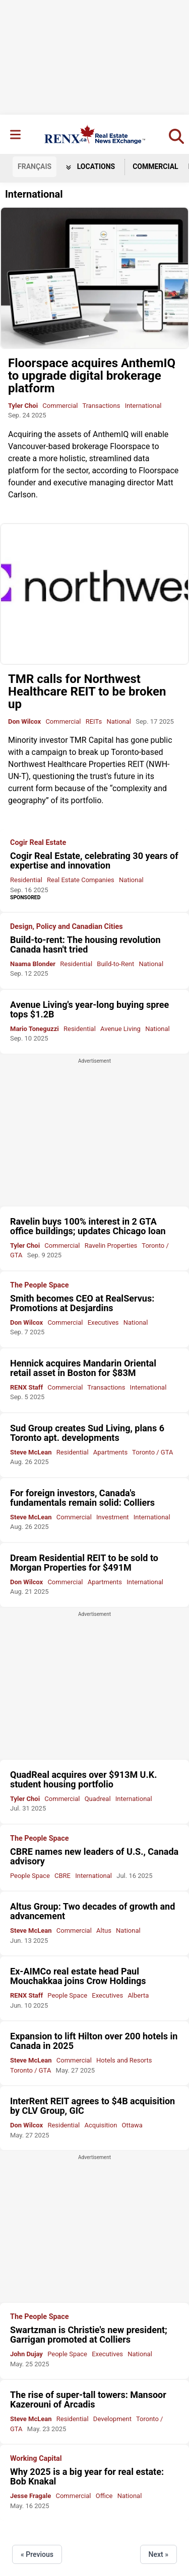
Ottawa (132, 2125)
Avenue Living (120, 1029)
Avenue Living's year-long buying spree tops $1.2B (89, 1009)
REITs (94, 721)
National (118, 721)
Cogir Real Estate (38, 843)
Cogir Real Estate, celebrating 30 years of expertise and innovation (94, 860)
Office (104, 2496)
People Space (30, 1875)
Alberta (138, 1995)
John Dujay (26, 2354)
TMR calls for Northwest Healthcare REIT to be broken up (87, 691)
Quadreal (98, 1798)
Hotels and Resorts (124, 2060)
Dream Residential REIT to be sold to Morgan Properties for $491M (84, 1563)
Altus (103, 1930)
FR (34, 166)
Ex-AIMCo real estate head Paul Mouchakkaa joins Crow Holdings (78, 1976)
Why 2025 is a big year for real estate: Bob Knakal (87, 2476)
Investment (112, 1517)
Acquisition (100, 2125)
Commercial (155, 166)
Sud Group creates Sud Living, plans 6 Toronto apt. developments (87, 1433)
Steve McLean (31, 1452)
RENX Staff (26, 1387)
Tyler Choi (23, 405)
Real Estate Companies (80, 880)
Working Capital (36, 2459)
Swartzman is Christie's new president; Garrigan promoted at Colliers (88, 2335)
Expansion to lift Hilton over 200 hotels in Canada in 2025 (93, 2041)
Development (112, 2419)
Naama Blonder (32, 964)
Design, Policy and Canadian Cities (66, 927)
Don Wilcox (24, 721)
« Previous (37, 2554)
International (143, 405)
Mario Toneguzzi (34, 1029)
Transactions (101, 405)
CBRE (62, 1875)
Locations (90, 166)
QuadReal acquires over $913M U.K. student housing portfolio (83, 1779)
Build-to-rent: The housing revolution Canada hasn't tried (85, 944)
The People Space (39, 1285)
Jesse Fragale (30, 2496)
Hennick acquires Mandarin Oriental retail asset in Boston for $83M (83, 1368)
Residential (26, 880)
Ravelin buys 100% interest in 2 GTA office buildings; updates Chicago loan (88, 1226)
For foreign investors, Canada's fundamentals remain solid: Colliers (82, 1498)
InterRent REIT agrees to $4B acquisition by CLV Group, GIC (92, 2106)
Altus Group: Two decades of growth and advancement (92, 1911)
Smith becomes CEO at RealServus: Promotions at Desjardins (82, 1303)
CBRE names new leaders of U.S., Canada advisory (94, 1856)
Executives (103, 1322)
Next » (158, 2554)
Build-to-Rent (115, 964)
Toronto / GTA (152, 1452)
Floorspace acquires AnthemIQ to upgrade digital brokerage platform (91, 375)
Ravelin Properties (111, 1245)
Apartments (110, 1452)
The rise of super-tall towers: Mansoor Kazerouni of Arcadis (88, 2399)
